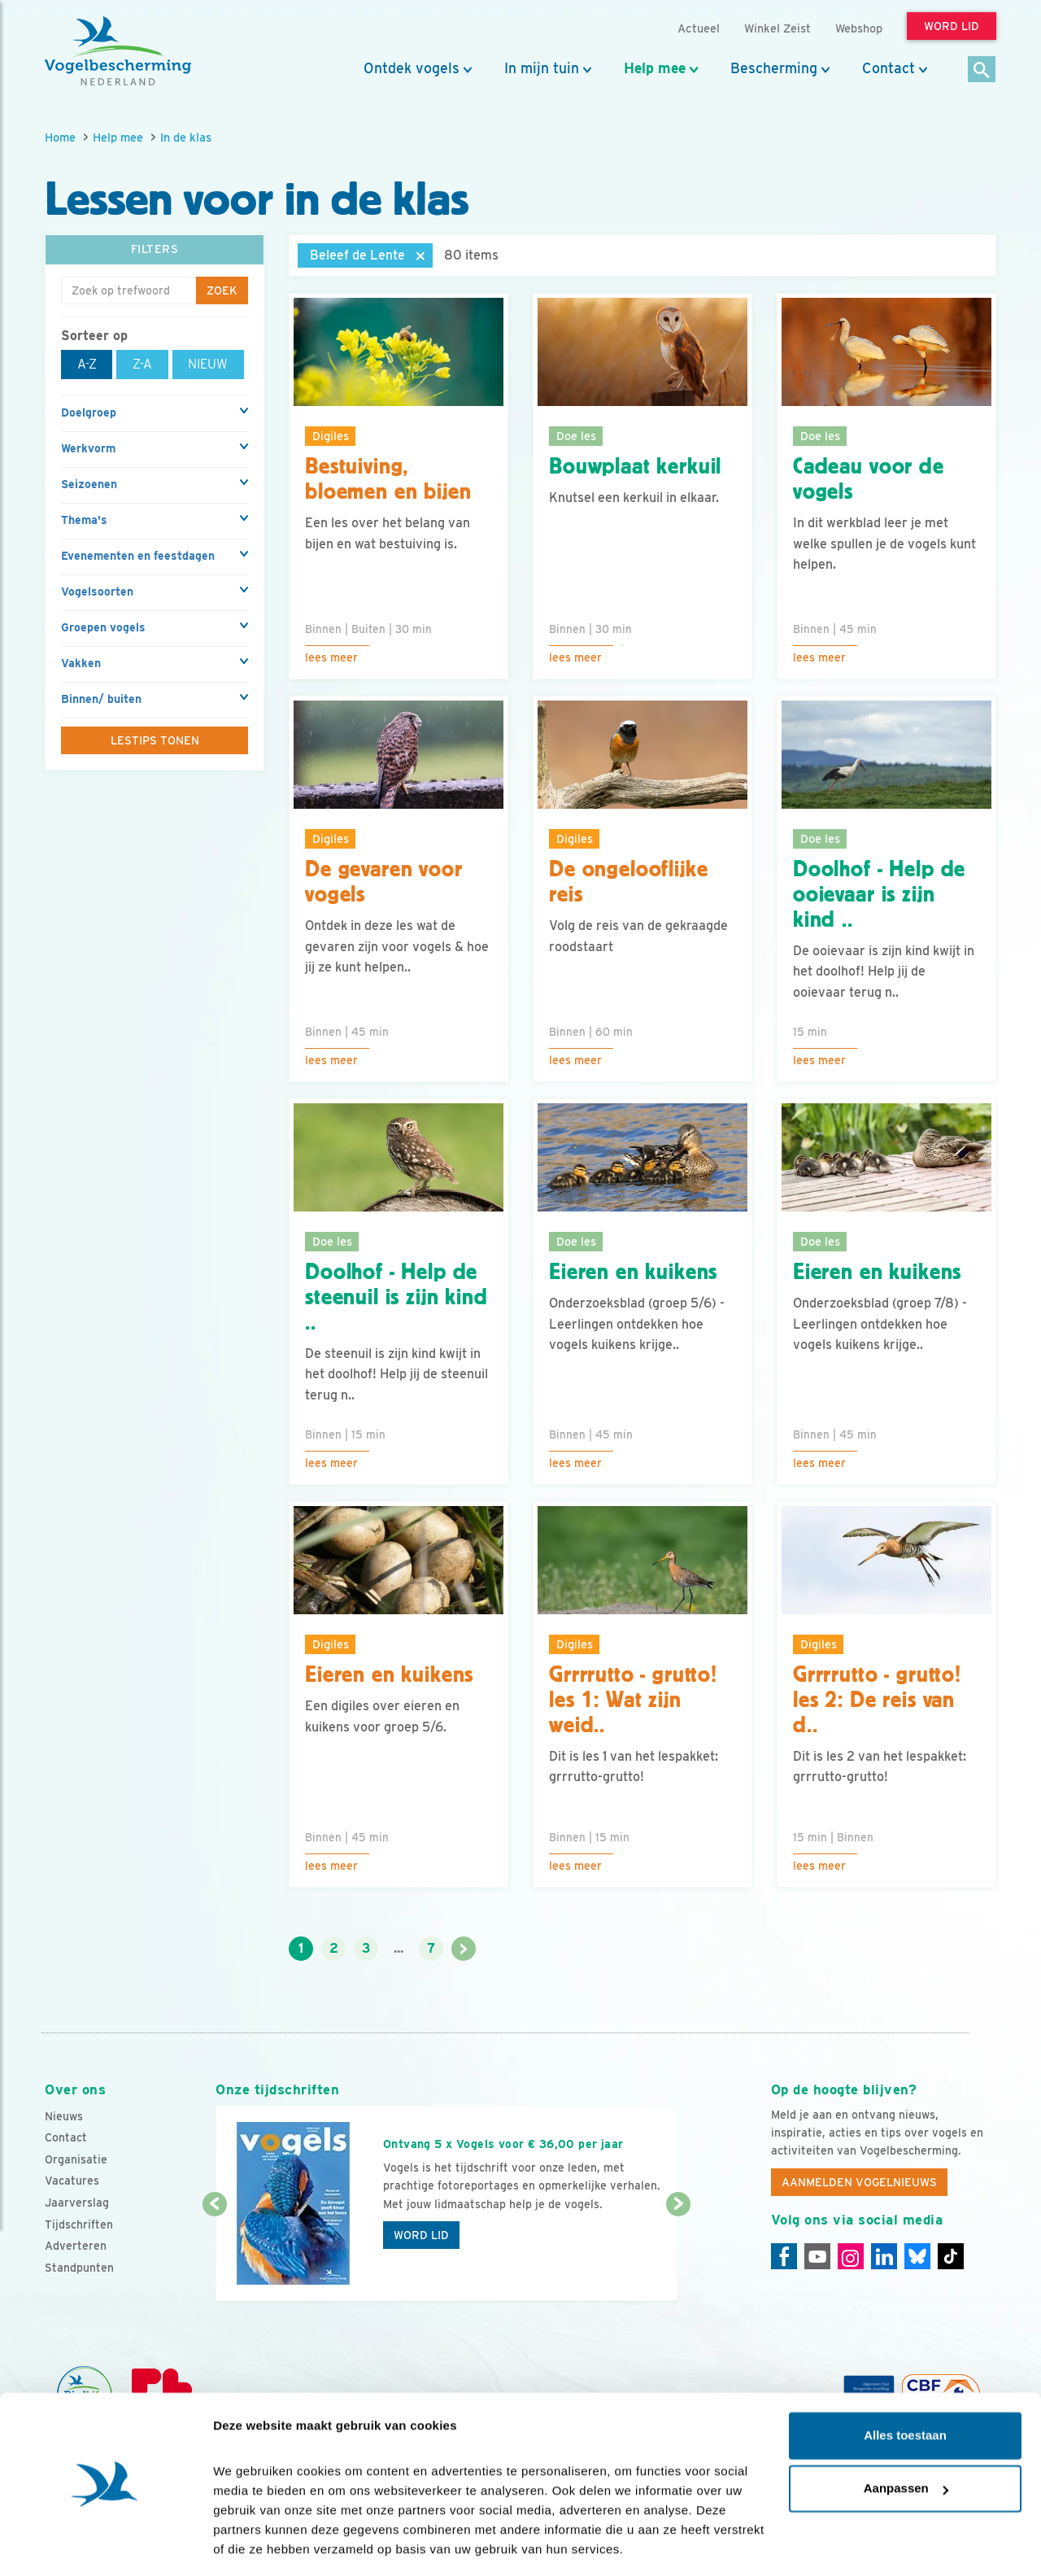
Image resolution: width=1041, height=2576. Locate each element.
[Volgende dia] (677, 2253)
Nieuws (64, 2116)
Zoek (222, 290)
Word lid (421, 2235)
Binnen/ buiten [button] (101, 698)
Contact (888, 68)
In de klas (185, 137)
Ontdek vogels (412, 68)
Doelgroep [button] (88, 412)
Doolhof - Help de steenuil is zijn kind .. (396, 1297)
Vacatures (72, 2180)
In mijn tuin (541, 68)
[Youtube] (817, 2256)
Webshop (858, 28)
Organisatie (76, 2159)
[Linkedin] (884, 2256)
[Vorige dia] (214, 2253)
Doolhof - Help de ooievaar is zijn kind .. (879, 894)
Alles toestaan (905, 2385)
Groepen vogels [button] (103, 627)
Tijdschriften (79, 2224)
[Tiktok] (951, 2256)
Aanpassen (906, 2438)
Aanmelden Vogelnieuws (859, 2182)
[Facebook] (784, 2256)
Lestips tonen (155, 740)
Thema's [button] (84, 519)
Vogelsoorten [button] (97, 591)
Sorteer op (94, 335)
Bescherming (773, 68)
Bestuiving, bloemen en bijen (388, 479)
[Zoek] (982, 70)
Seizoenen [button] (89, 484)
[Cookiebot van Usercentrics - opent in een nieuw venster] (105, 2544)
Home (60, 137)
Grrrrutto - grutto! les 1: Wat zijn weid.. (633, 1699)
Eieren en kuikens (633, 1272)
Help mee (655, 68)
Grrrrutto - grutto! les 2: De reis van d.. (877, 1699)
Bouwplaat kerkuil (635, 466)
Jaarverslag (77, 2202)
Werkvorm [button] (88, 448)
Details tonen (251, 2544)
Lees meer (331, 657)
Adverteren (76, 2245)
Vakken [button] (81, 663)
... (398, 1948)
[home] (118, 51)
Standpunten (79, 2267)
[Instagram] (851, 2256)
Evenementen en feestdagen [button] (138, 555)
